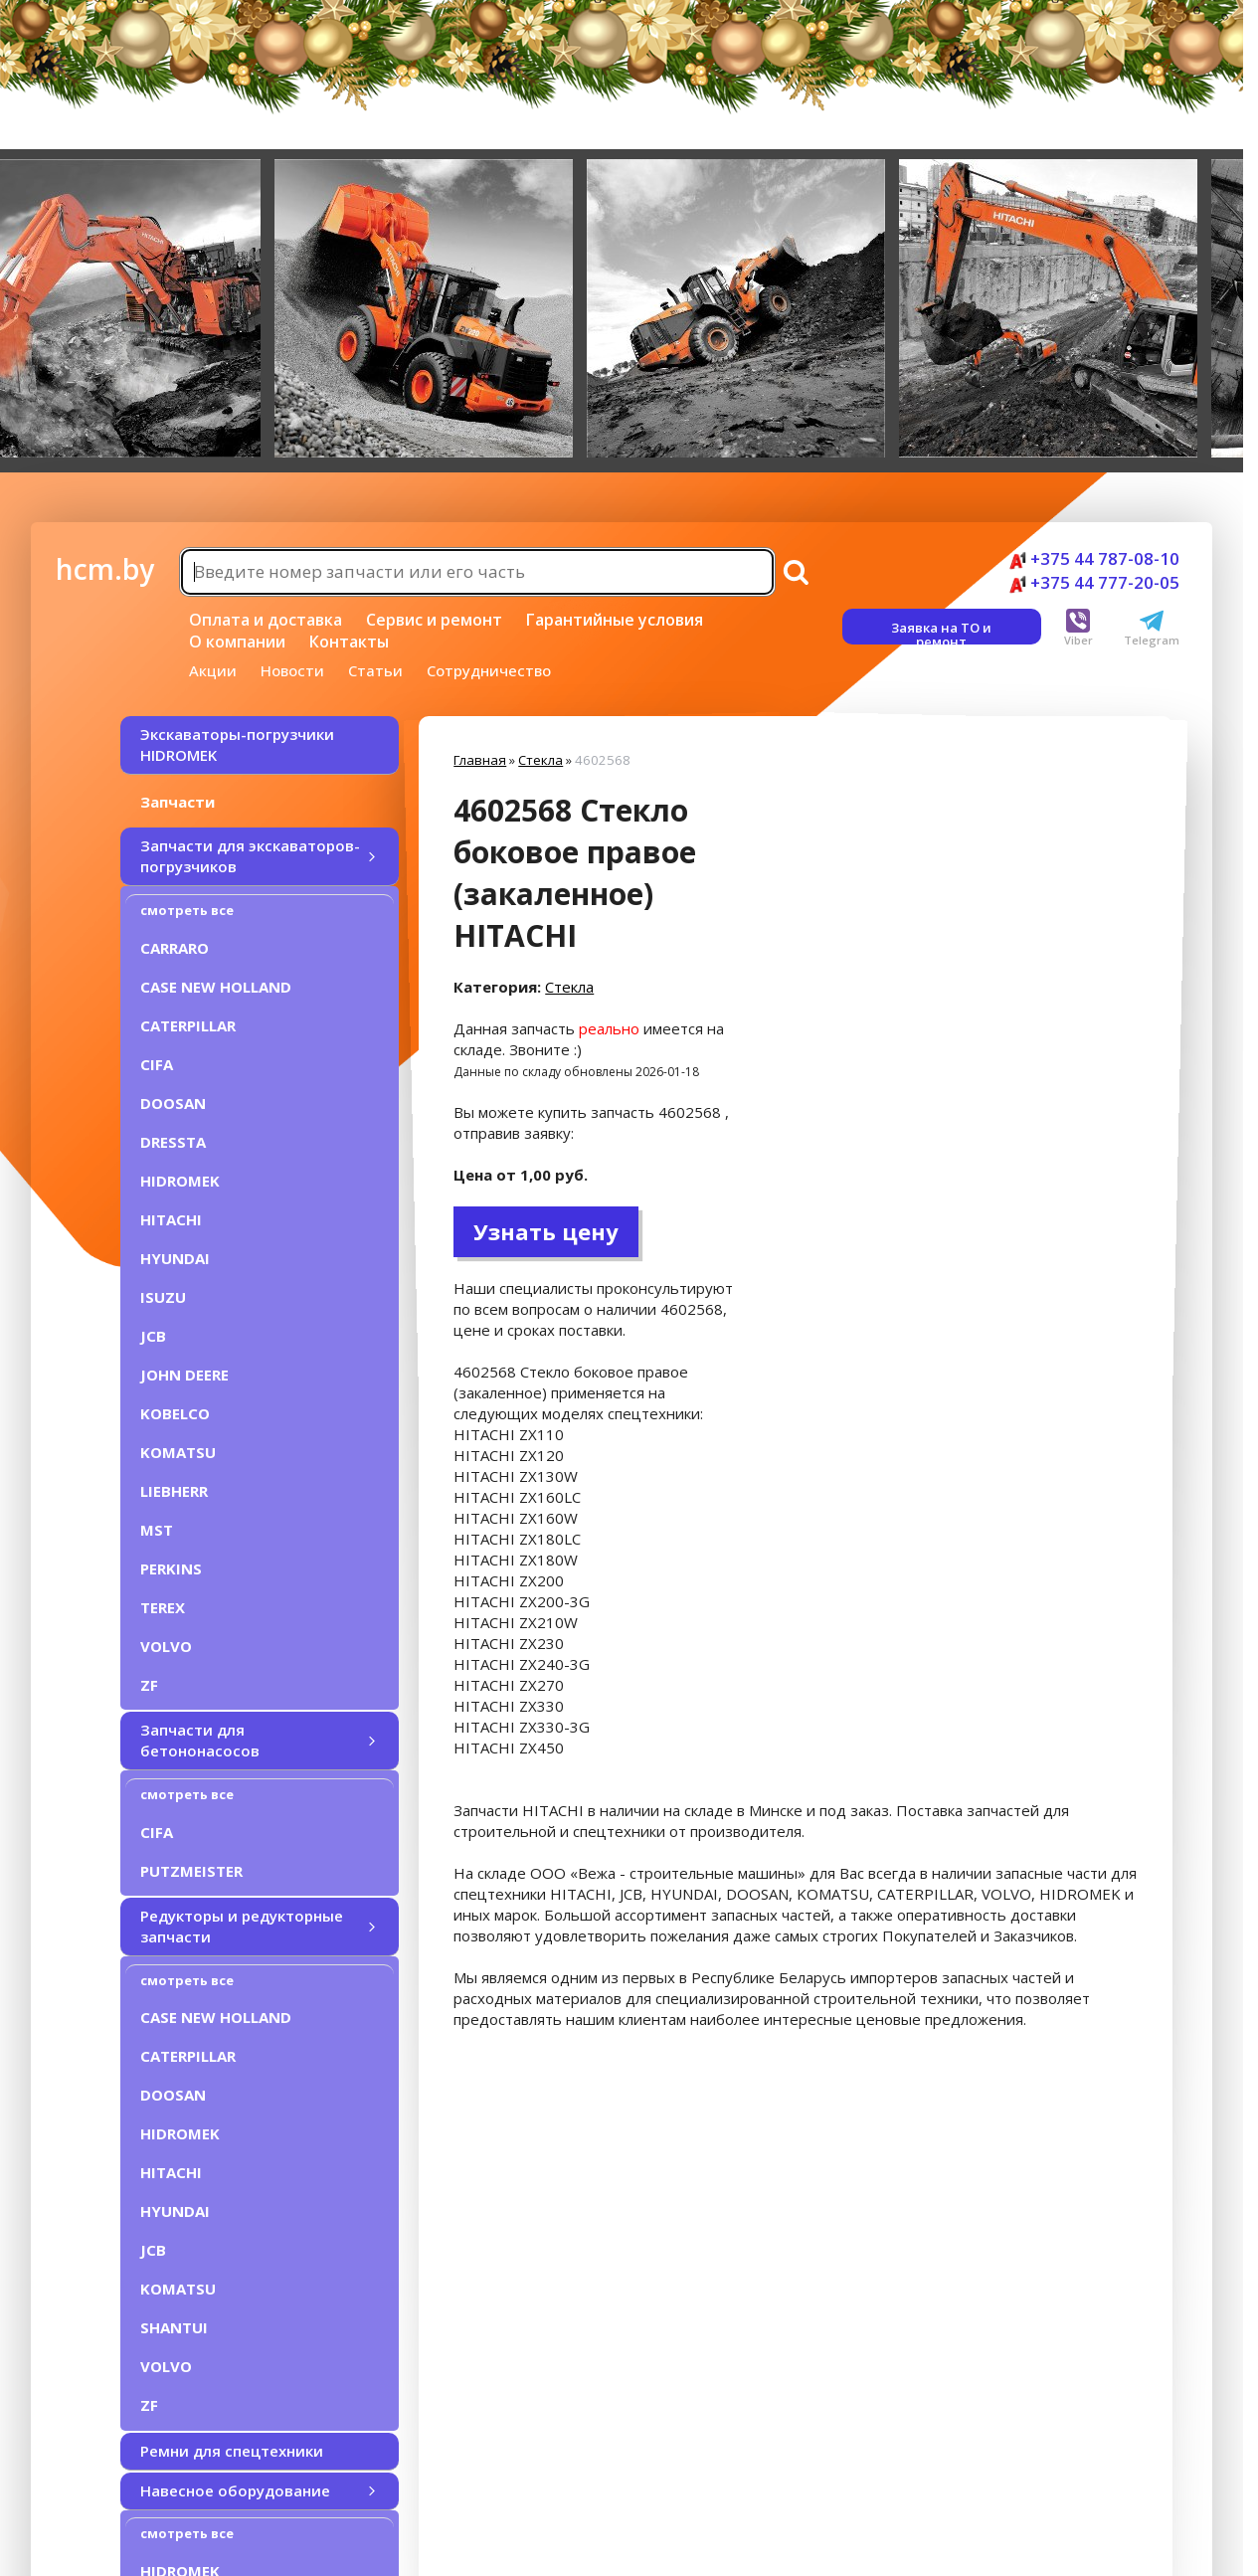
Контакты (349, 641)
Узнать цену (546, 1231)
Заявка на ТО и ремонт (941, 631)
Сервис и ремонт (434, 620)
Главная (479, 760)
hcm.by (105, 569)
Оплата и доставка (265, 620)
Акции (213, 670)
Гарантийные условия (614, 620)
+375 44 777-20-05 (1094, 582)
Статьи (375, 670)
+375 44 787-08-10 (1094, 558)
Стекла (540, 760)
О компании (237, 641)
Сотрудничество (489, 670)
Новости (292, 670)
